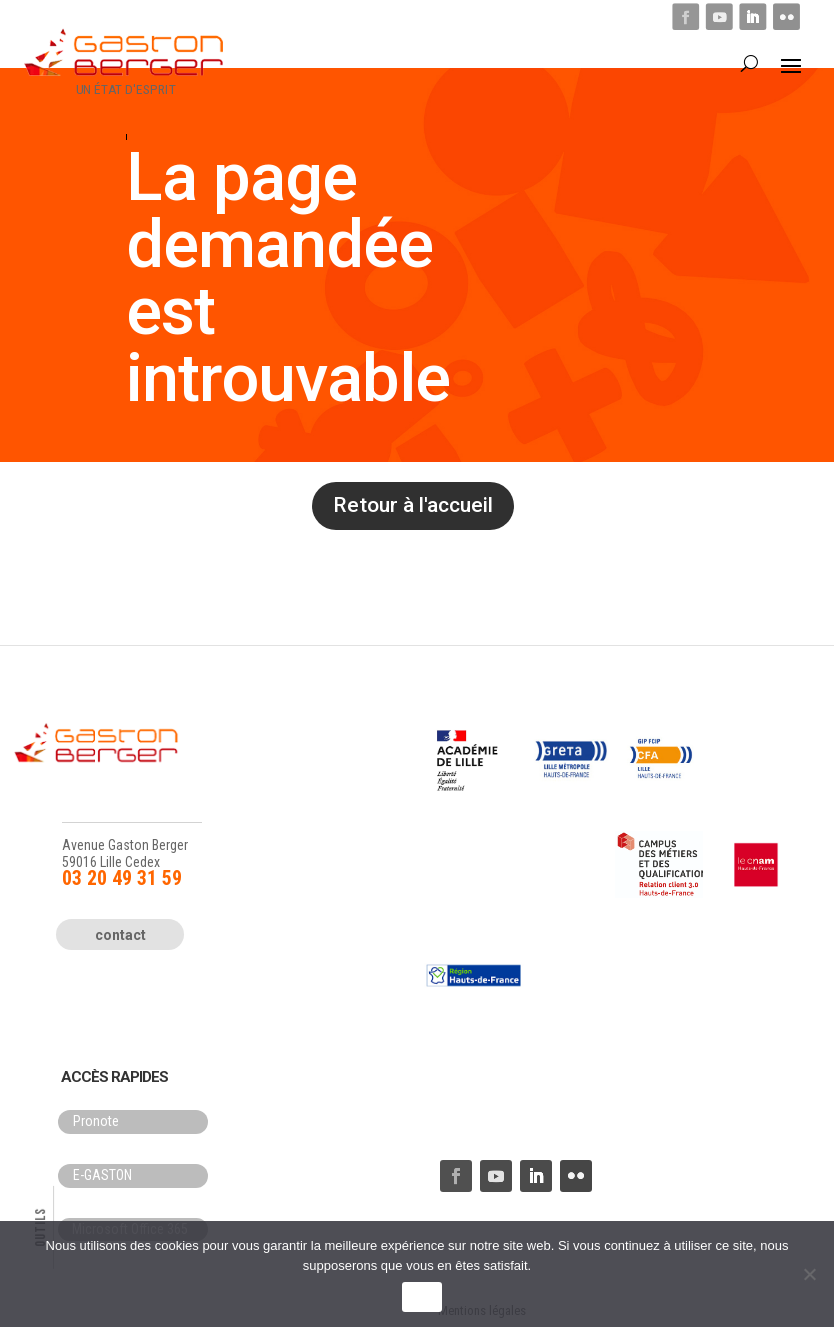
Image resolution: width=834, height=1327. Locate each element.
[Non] (809, 1274)
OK (421, 1297)
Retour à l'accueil (413, 505)
